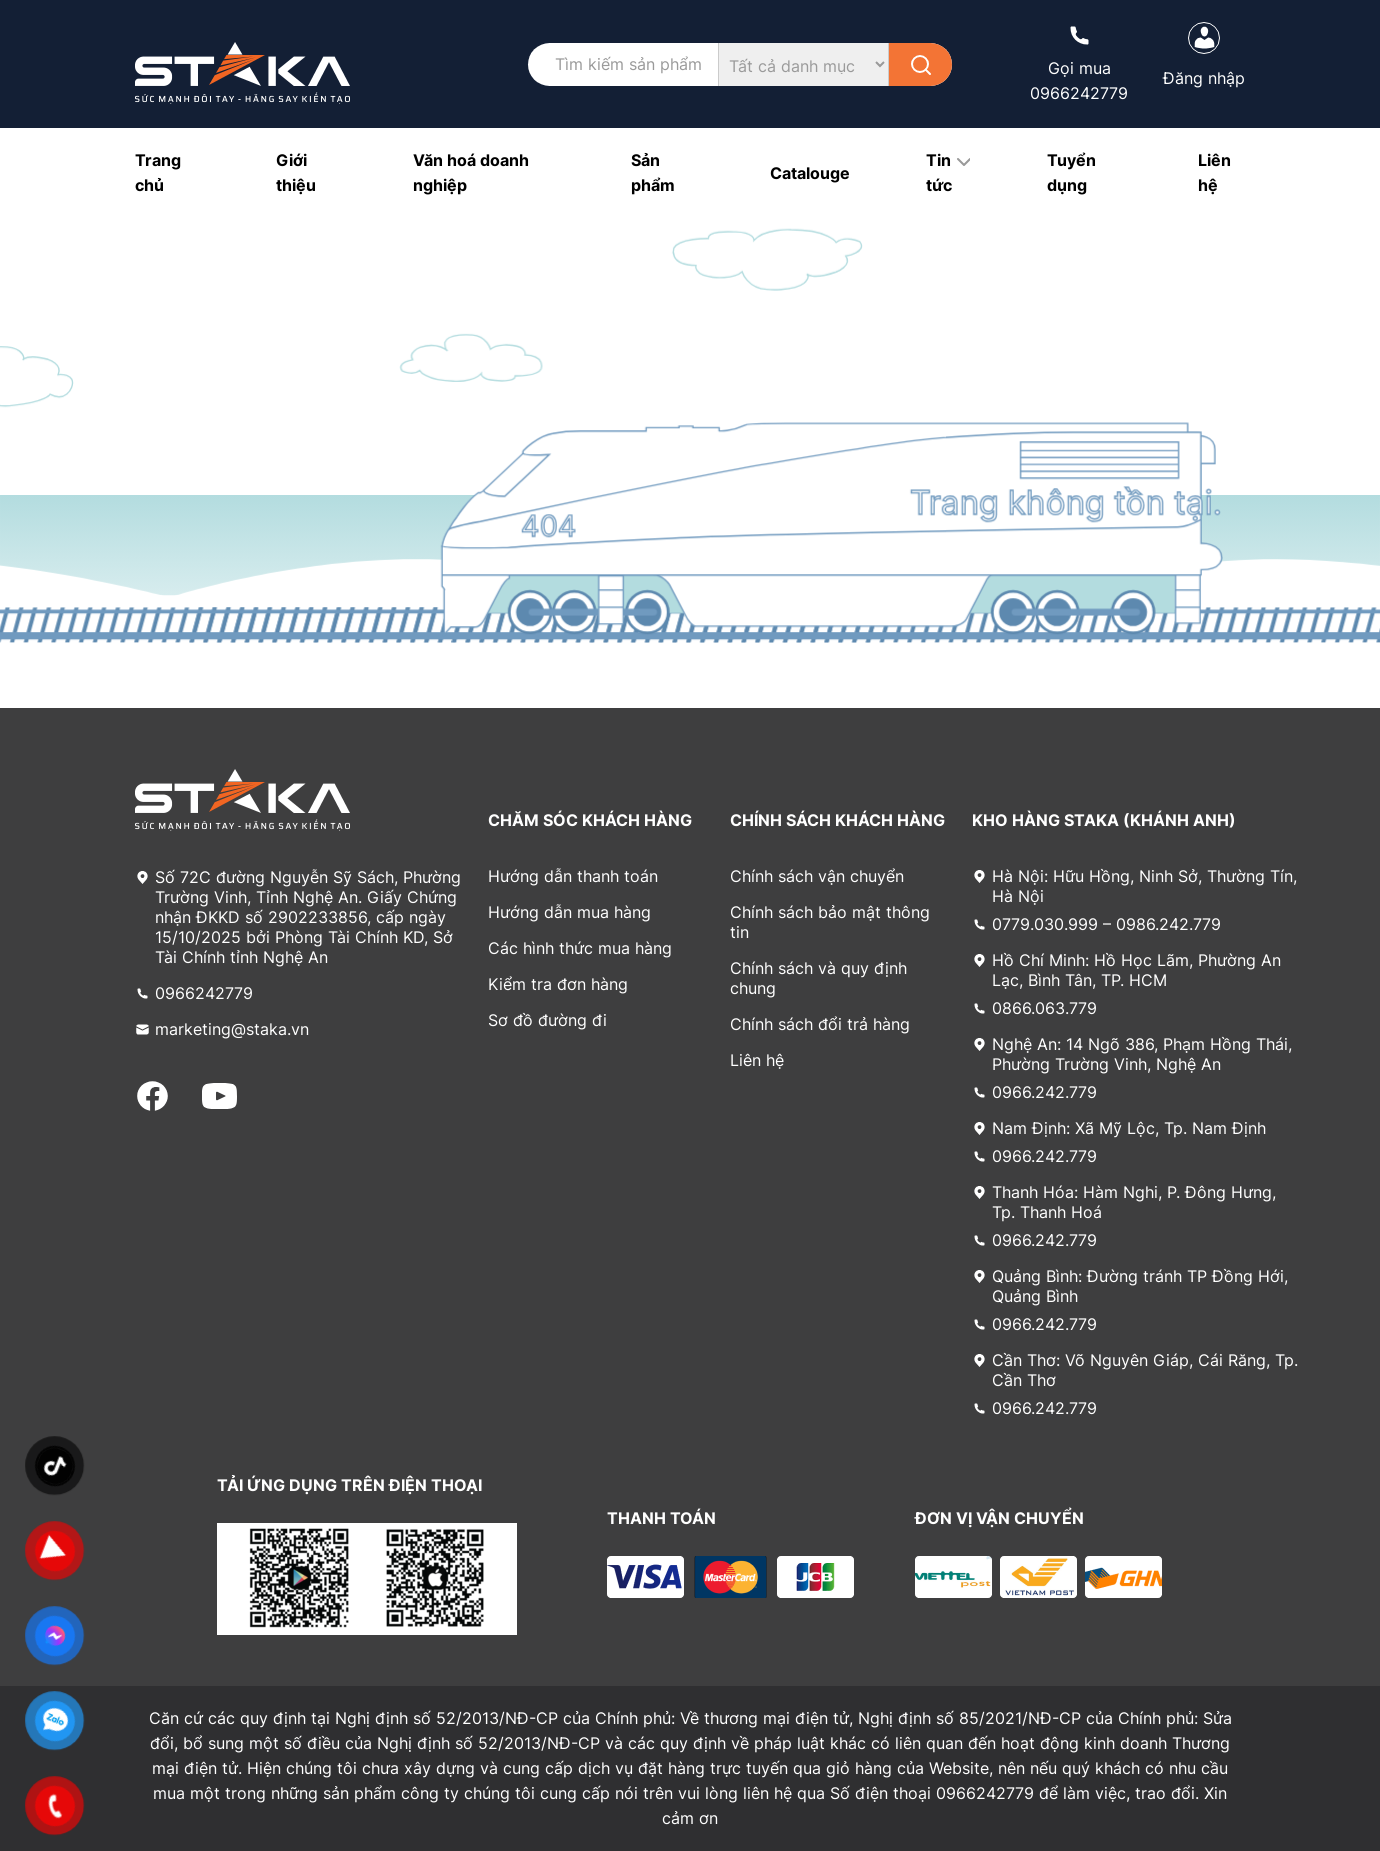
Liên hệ (757, 1060)
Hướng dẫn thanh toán (573, 876)
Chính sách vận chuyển (817, 876)
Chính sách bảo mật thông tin (830, 922)
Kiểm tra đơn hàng (558, 984)
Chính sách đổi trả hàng (820, 1024)
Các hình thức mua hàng (580, 948)
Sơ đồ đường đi (547, 1020)
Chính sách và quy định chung (818, 978)
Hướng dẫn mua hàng (569, 912)
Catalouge (810, 173)
